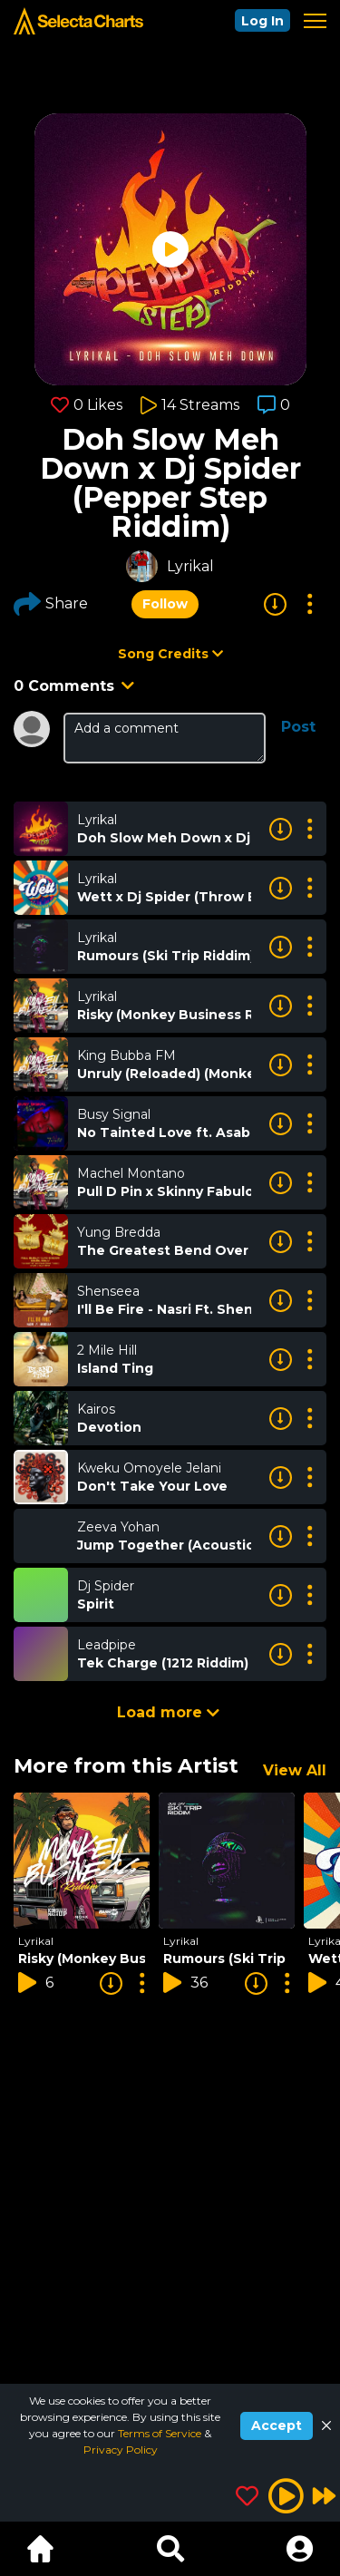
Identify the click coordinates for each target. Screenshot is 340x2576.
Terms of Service (161, 2433)
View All (294, 1770)
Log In (262, 21)
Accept (276, 2425)
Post (298, 726)
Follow (165, 604)
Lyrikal (190, 566)
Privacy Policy (120, 2449)
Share (51, 603)
